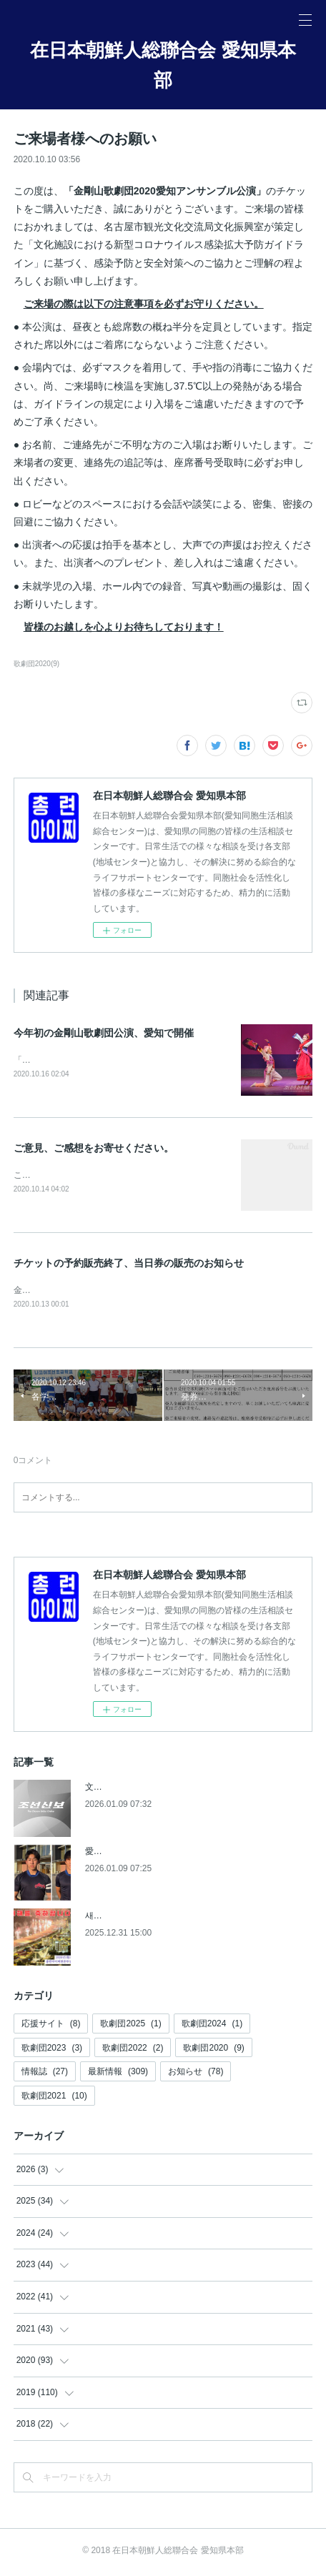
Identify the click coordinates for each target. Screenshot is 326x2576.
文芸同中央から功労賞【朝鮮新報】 (153, 1790)
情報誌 (44, 2074)
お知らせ (195, 2074)
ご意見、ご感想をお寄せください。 (94, 1148)
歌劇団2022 (132, 2051)
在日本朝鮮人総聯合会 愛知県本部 (162, 65)
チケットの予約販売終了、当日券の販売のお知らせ (129, 1264)
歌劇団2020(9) (37, 664)
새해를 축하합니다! (122, 1918)
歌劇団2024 (212, 2026)
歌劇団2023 (51, 2051)
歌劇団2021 (54, 2099)
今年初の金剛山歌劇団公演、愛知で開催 (104, 1033)
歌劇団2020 (213, 2051)
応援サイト (51, 2026)
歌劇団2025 (130, 2026)
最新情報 (118, 2074)
